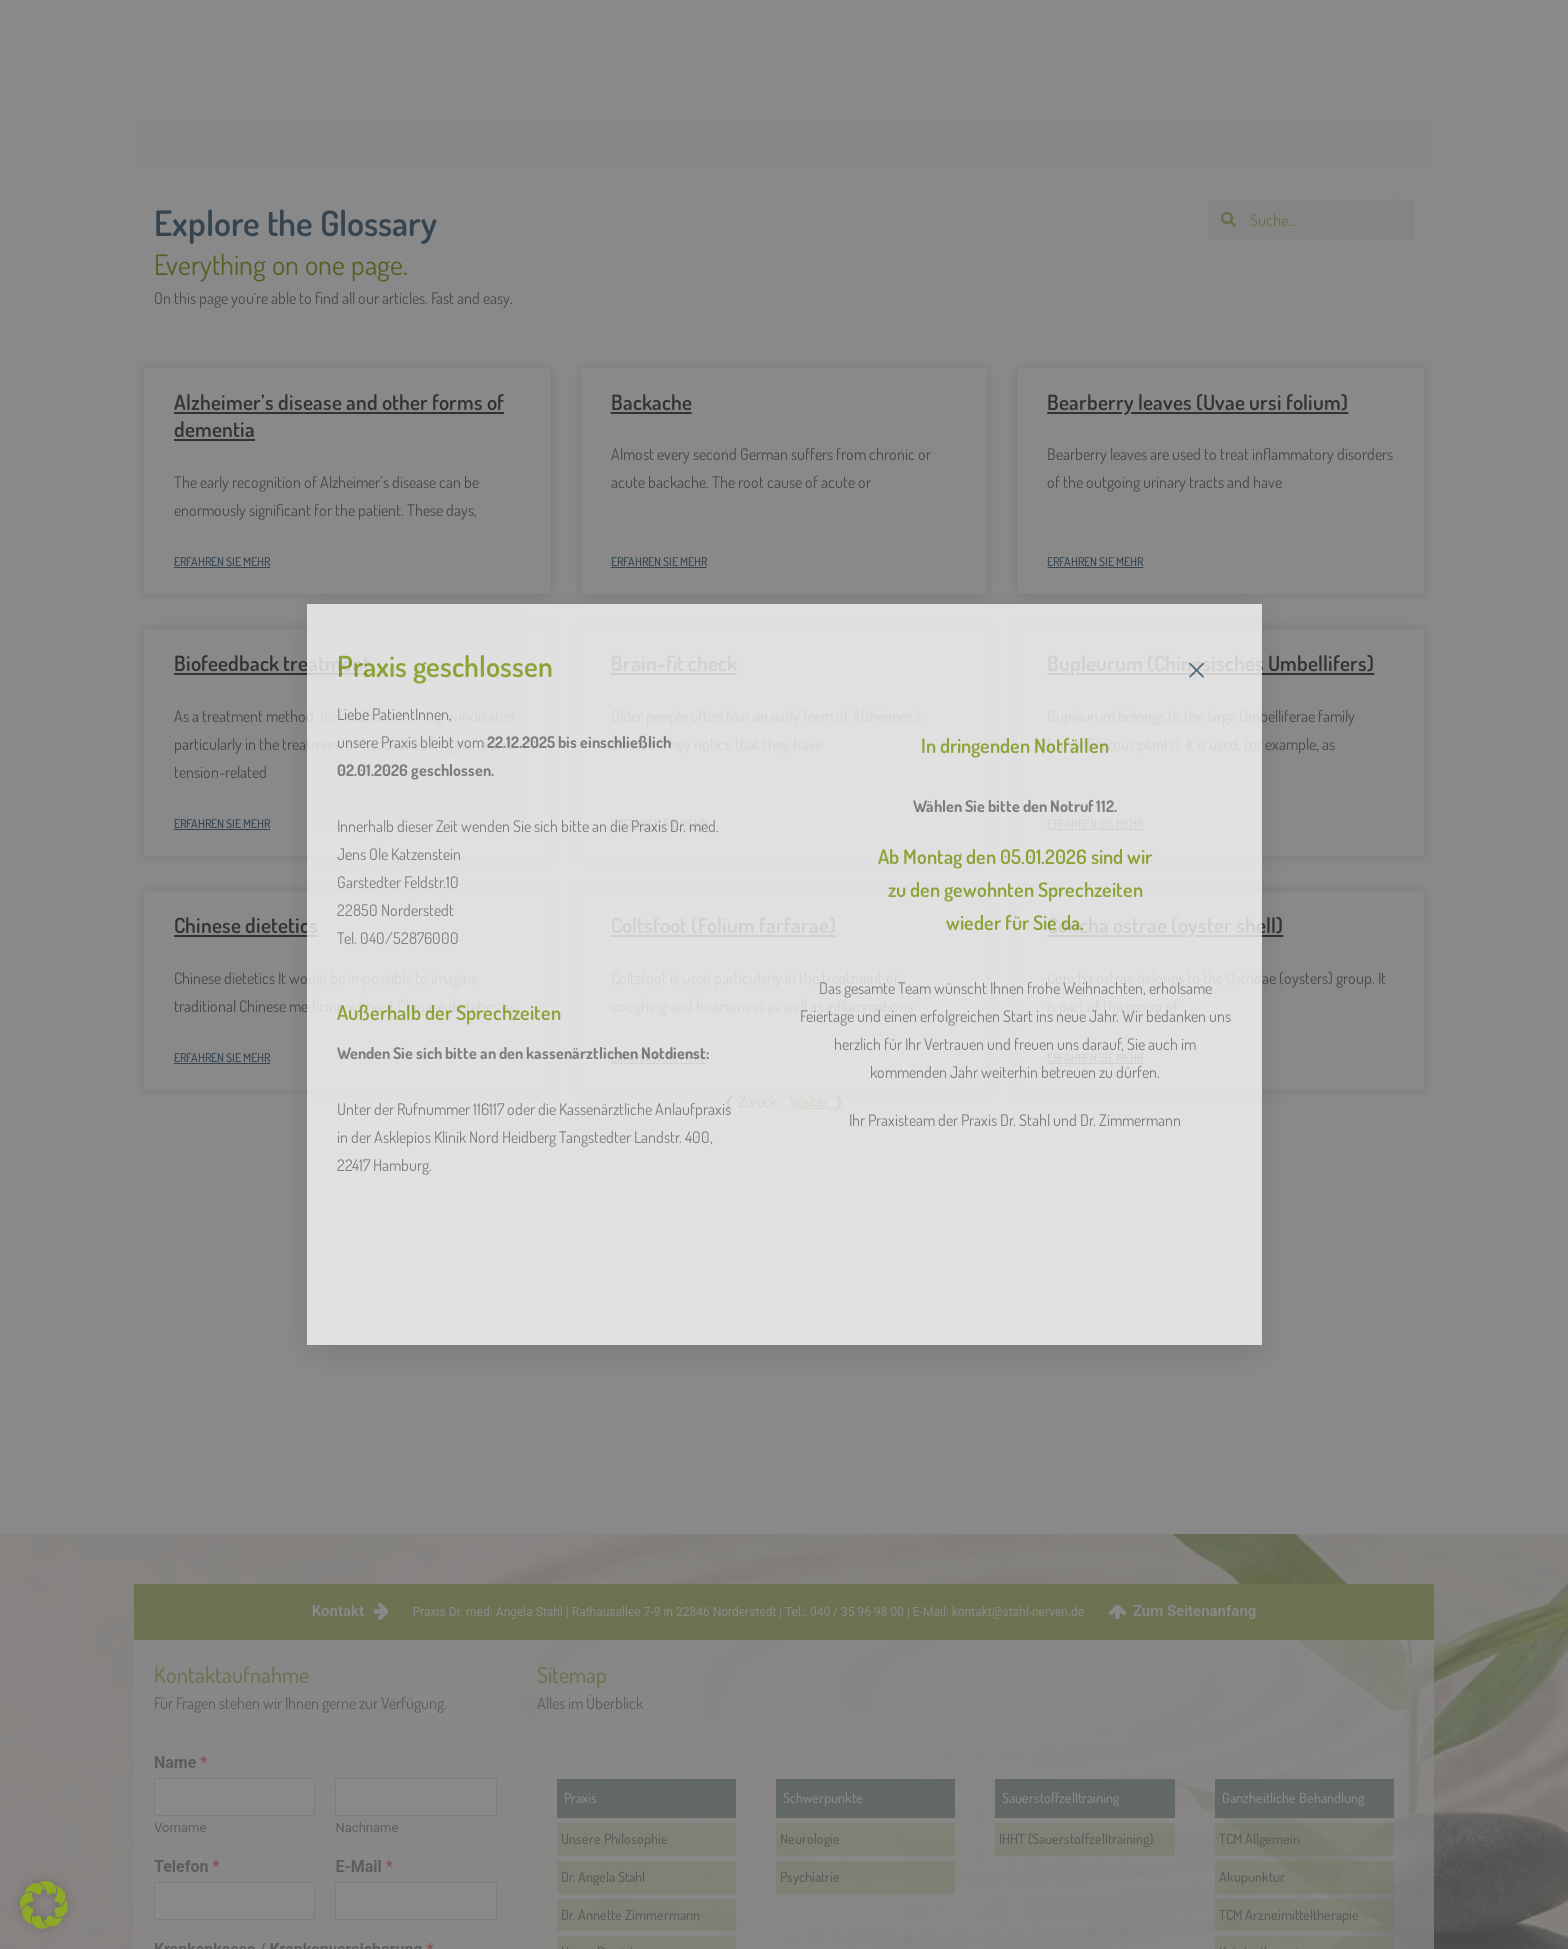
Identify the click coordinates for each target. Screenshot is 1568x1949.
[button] (44, 1905)
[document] (784, 974)
